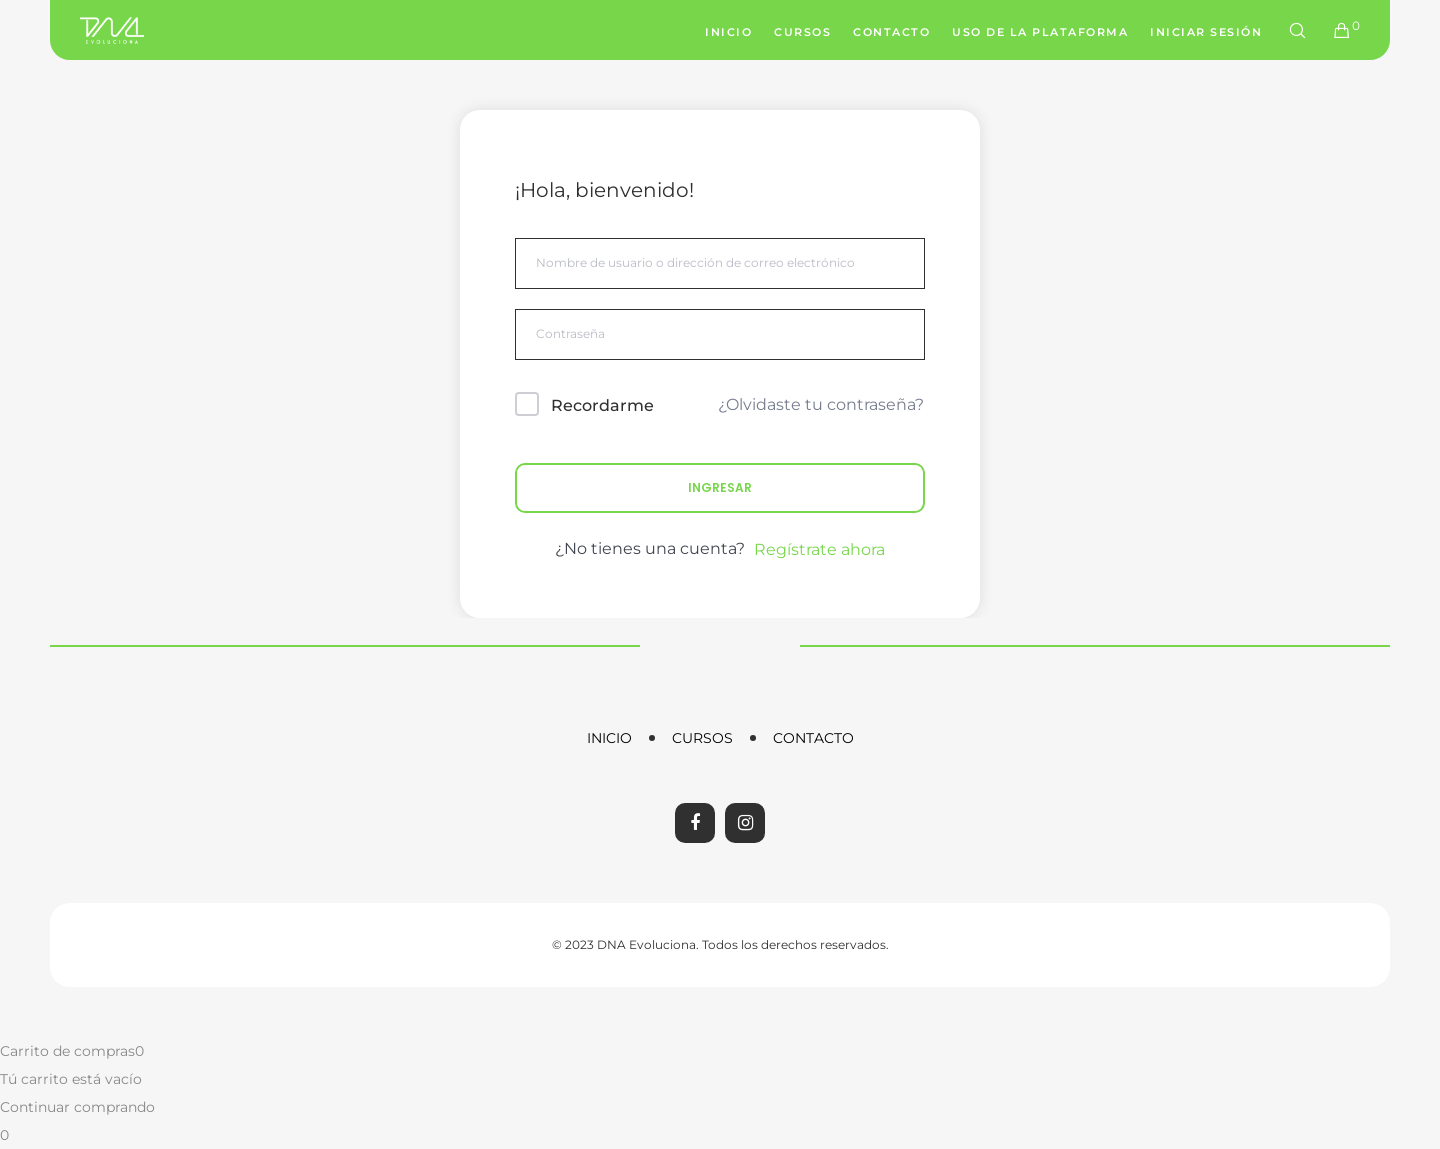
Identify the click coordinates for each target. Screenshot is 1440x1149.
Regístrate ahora (819, 549)
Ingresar (720, 487)
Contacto (813, 738)
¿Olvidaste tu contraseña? (821, 404)
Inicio (609, 738)
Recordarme (602, 405)
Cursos (702, 738)
